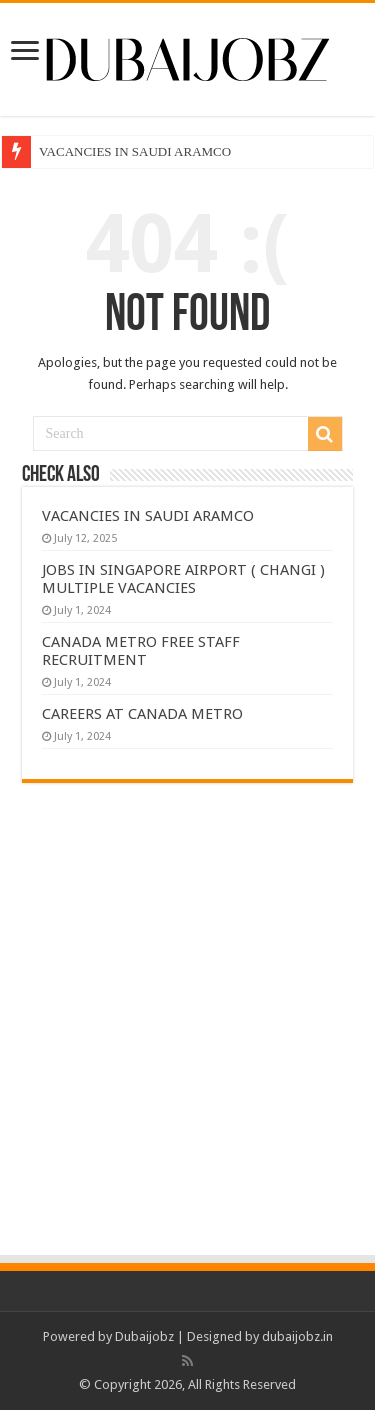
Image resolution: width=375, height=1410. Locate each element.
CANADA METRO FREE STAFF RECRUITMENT (141, 651)
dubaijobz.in (297, 1336)
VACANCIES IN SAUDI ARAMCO (135, 151)
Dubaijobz (144, 1336)
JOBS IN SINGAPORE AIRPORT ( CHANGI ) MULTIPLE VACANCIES (183, 579)
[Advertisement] (187, 1055)
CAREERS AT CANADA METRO (142, 714)
